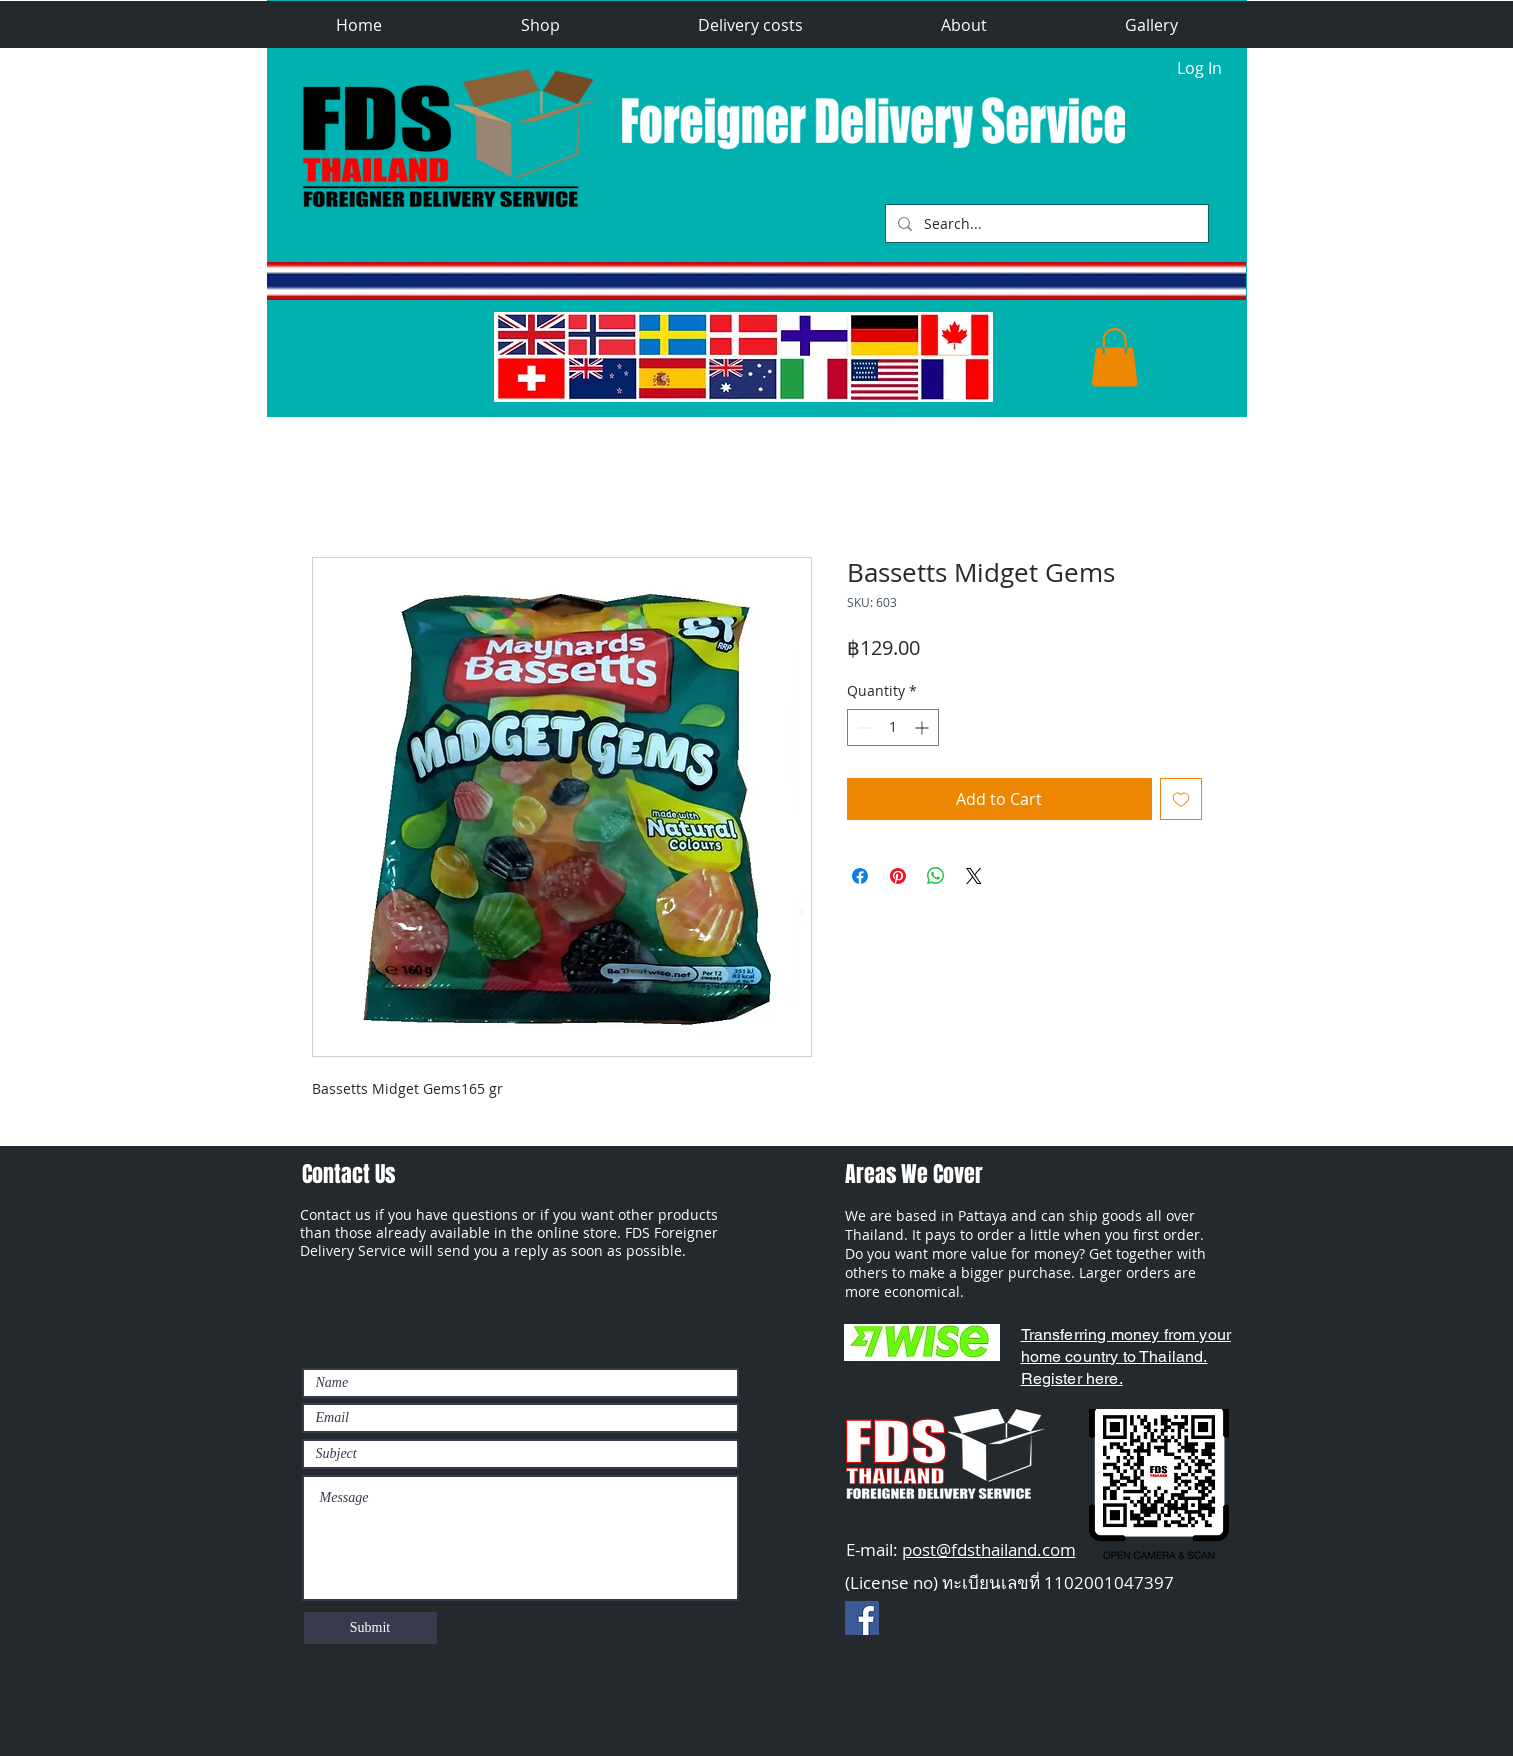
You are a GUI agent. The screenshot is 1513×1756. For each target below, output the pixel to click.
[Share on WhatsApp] (936, 876)
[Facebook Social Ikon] (862, 1618)
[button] (540, 25)
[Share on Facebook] (860, 876)
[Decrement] (862, 727)
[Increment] (923, 727)
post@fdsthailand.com (989, 1549)
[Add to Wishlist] (1181, 799)
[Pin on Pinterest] (898, 876)
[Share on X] (974, 876)
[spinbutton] (893, 727)
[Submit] (370, 1628)
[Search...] (1045, 223)
